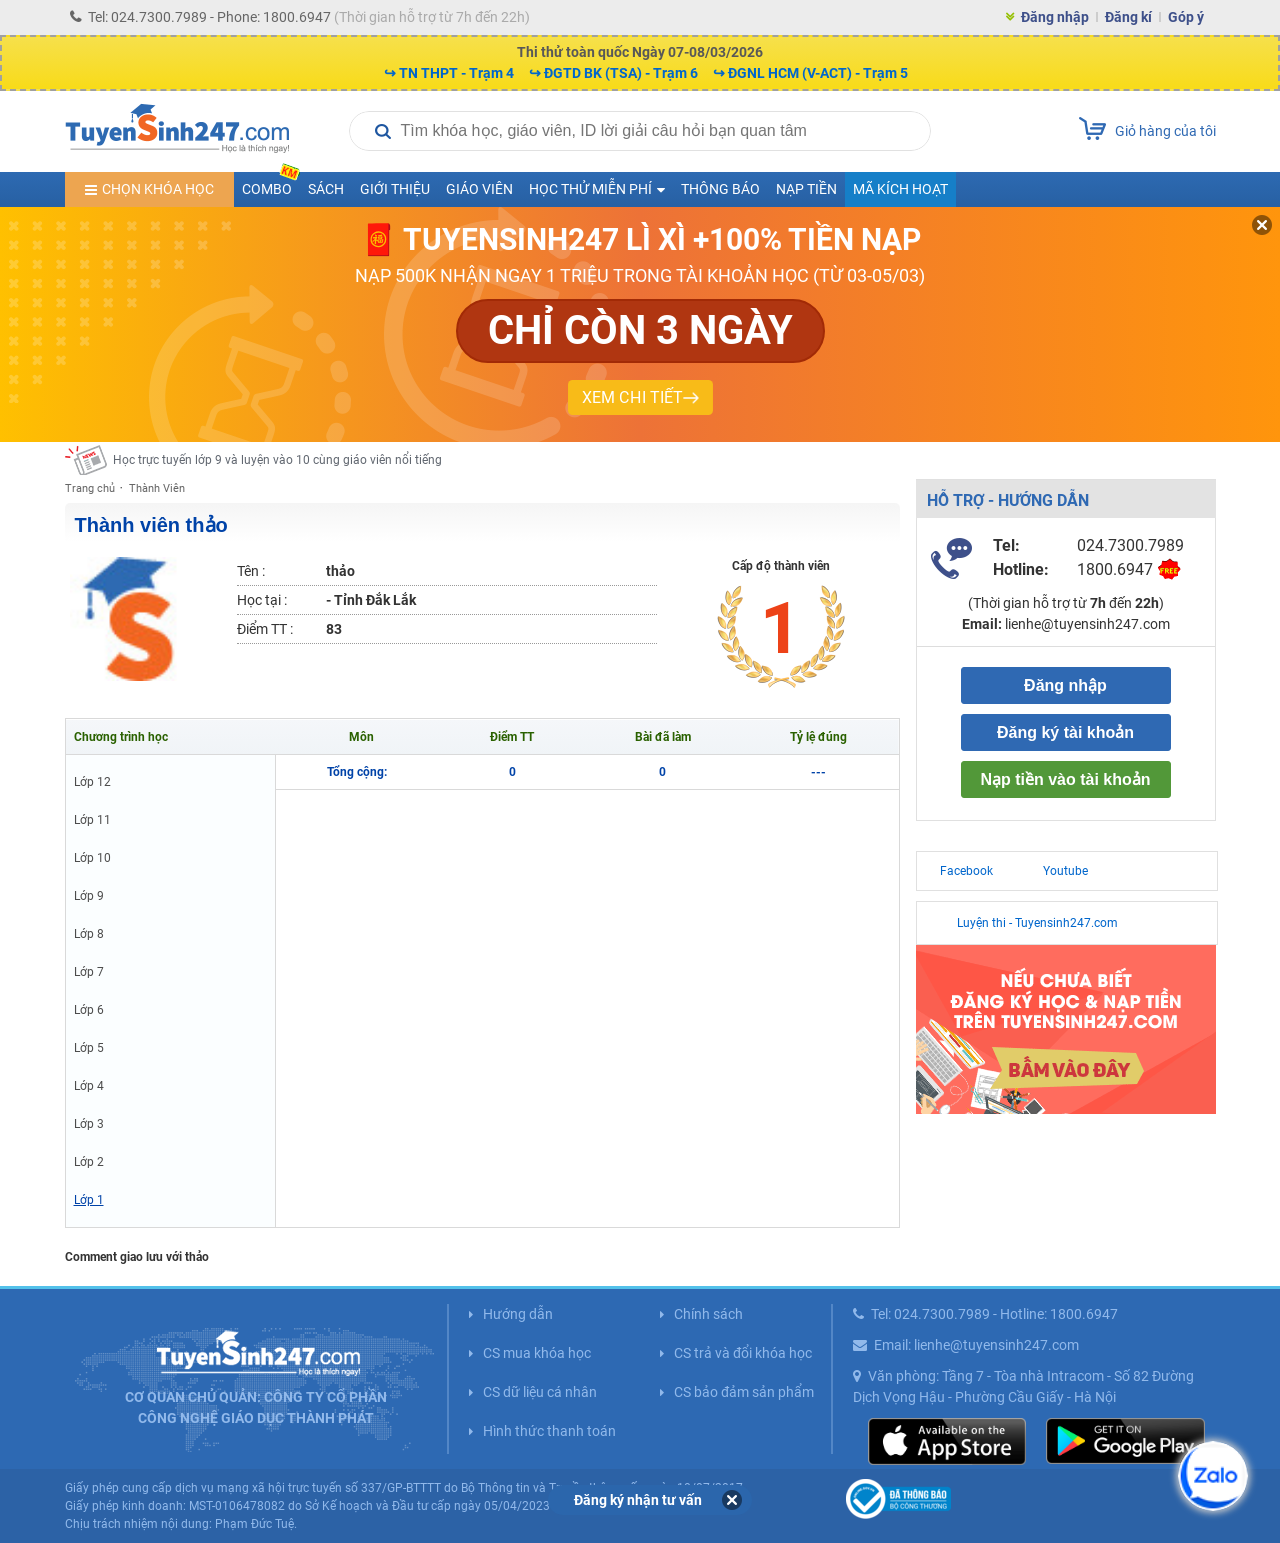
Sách (326, 189)
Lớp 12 (92, 782)
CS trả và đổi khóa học (743, 1353)
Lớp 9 (89, 896)
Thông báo (720, 189)
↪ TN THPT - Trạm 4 (449, 73)
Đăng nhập (1055, 17)
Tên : (251, 571)
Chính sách (708, 1314)
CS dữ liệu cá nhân (540, 1392)
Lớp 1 (89, 1200)
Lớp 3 (89, 1124)
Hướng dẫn (518, 1314)
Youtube (1065, 871)
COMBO (271, 184)
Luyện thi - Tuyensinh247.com (1037, 923)
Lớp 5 (89, 1048)
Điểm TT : (265, 629)
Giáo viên (479, 189)
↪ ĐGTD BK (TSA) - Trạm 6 (613, 73)
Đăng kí (1128, 17)
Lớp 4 (89, 1086)
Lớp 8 (89, 934)
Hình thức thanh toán (549, 1431)
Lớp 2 (89, 1162)
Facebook (966, 871)
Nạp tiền (806, 189)
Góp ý (1186, 17)
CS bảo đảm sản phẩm (744, 1392)
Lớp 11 (92, 820)
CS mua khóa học (537, 1353)
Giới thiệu (395, 189)
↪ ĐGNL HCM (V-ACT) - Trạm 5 (810, 73)
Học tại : (262, 600)
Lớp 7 (89, 972)
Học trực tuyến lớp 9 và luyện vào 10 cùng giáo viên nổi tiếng (277, 460)
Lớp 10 (92, 858)
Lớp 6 (89, 1010)
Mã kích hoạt (900, 189)
